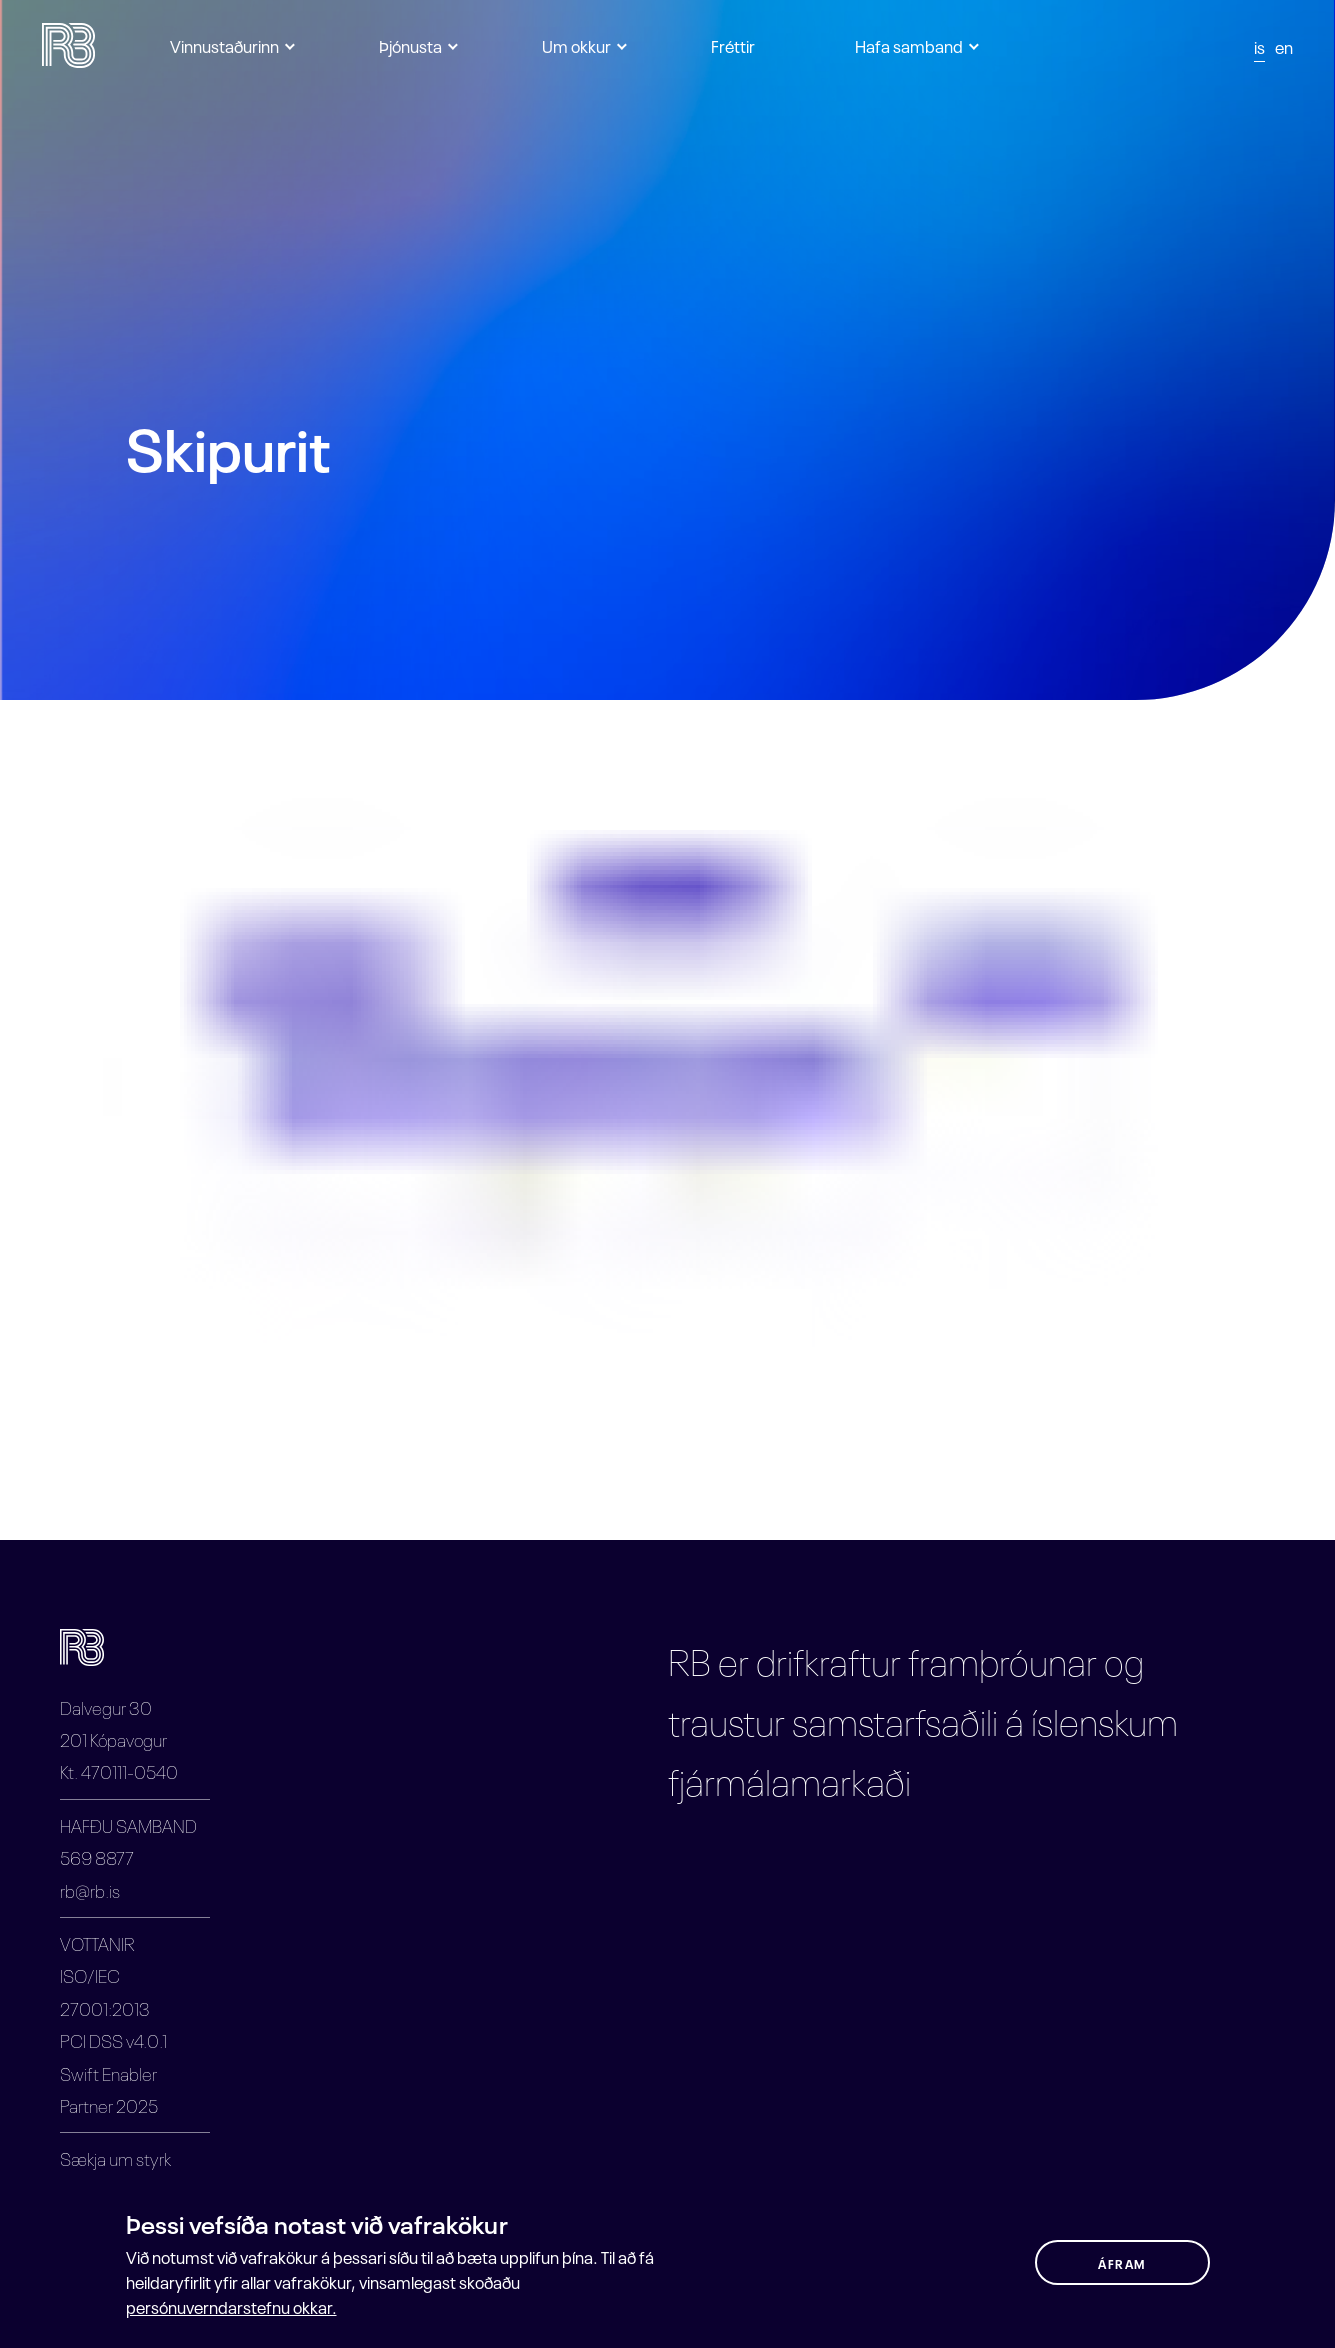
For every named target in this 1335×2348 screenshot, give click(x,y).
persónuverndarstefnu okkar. (231, 2305)
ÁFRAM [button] (1122, 2263)
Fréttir (733, 44)
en (1284, 45)
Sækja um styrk (115, 2157)
